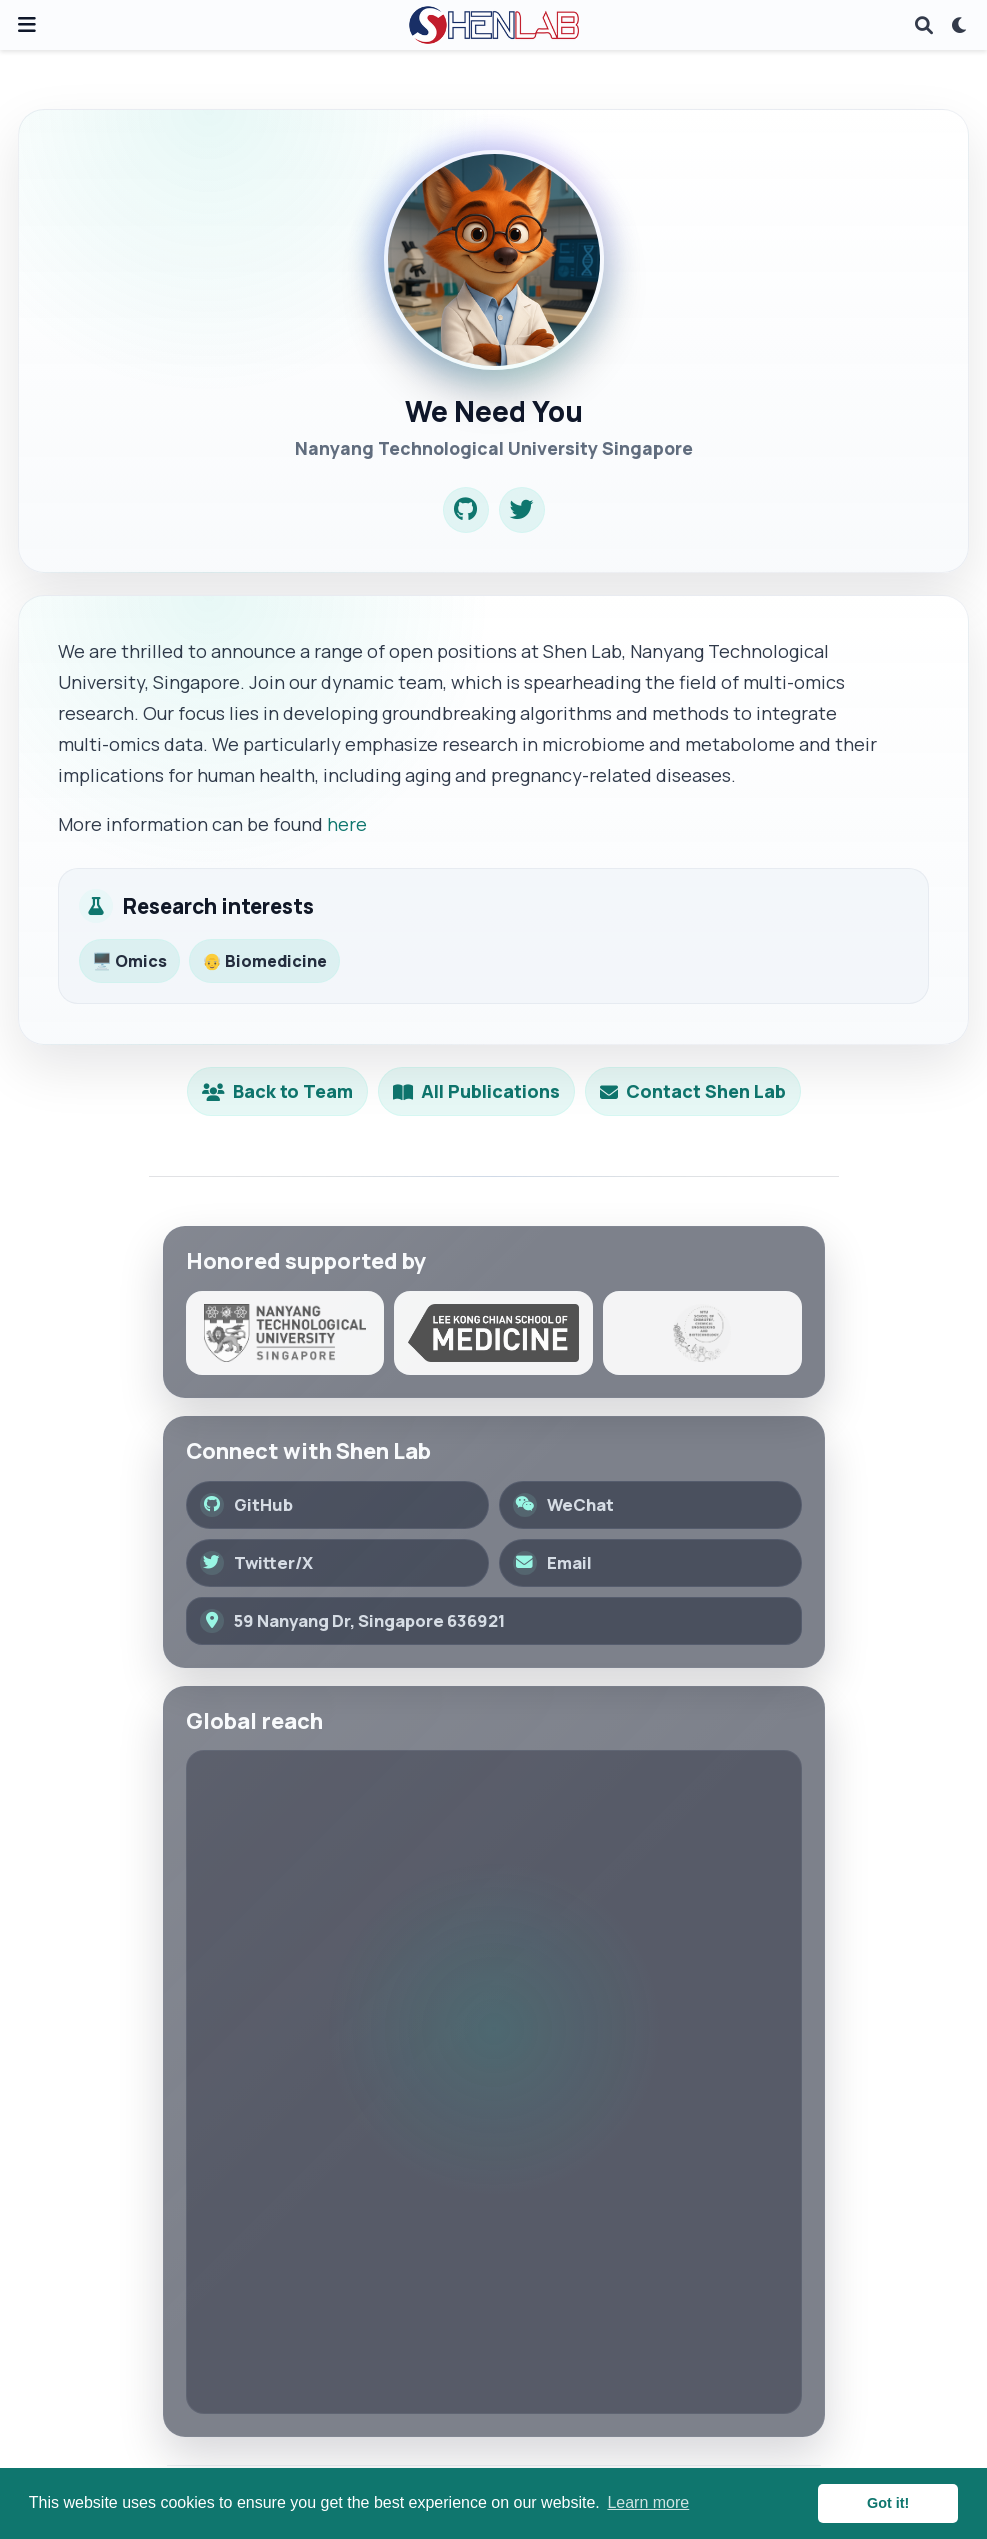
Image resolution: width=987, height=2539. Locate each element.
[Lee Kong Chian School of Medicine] (493, 1333)
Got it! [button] (888, 2503)
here (347, 824)
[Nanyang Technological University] (285, 1333)
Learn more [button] (648, 2502)
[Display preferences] (960, 25)
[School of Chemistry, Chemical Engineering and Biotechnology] (702, 1333)
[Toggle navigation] (27, 25)
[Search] (924, 25)
